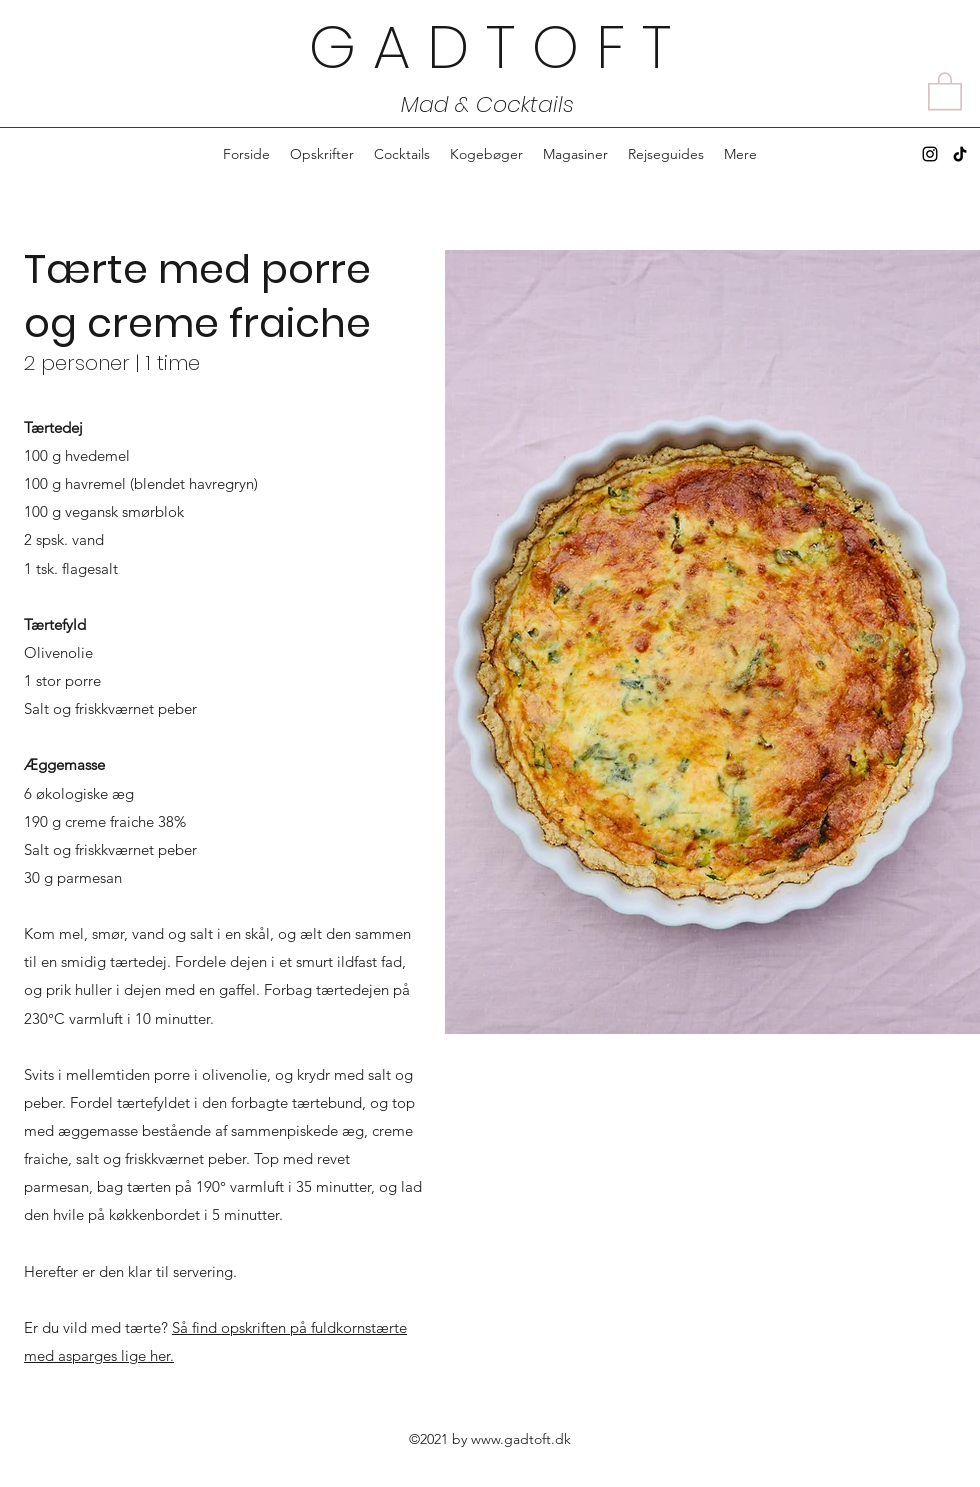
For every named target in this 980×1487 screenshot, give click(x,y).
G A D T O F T (490, 47)
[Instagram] (930, 154)
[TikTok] (960, 154)
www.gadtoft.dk (521, 1439)
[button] (945, 90)
